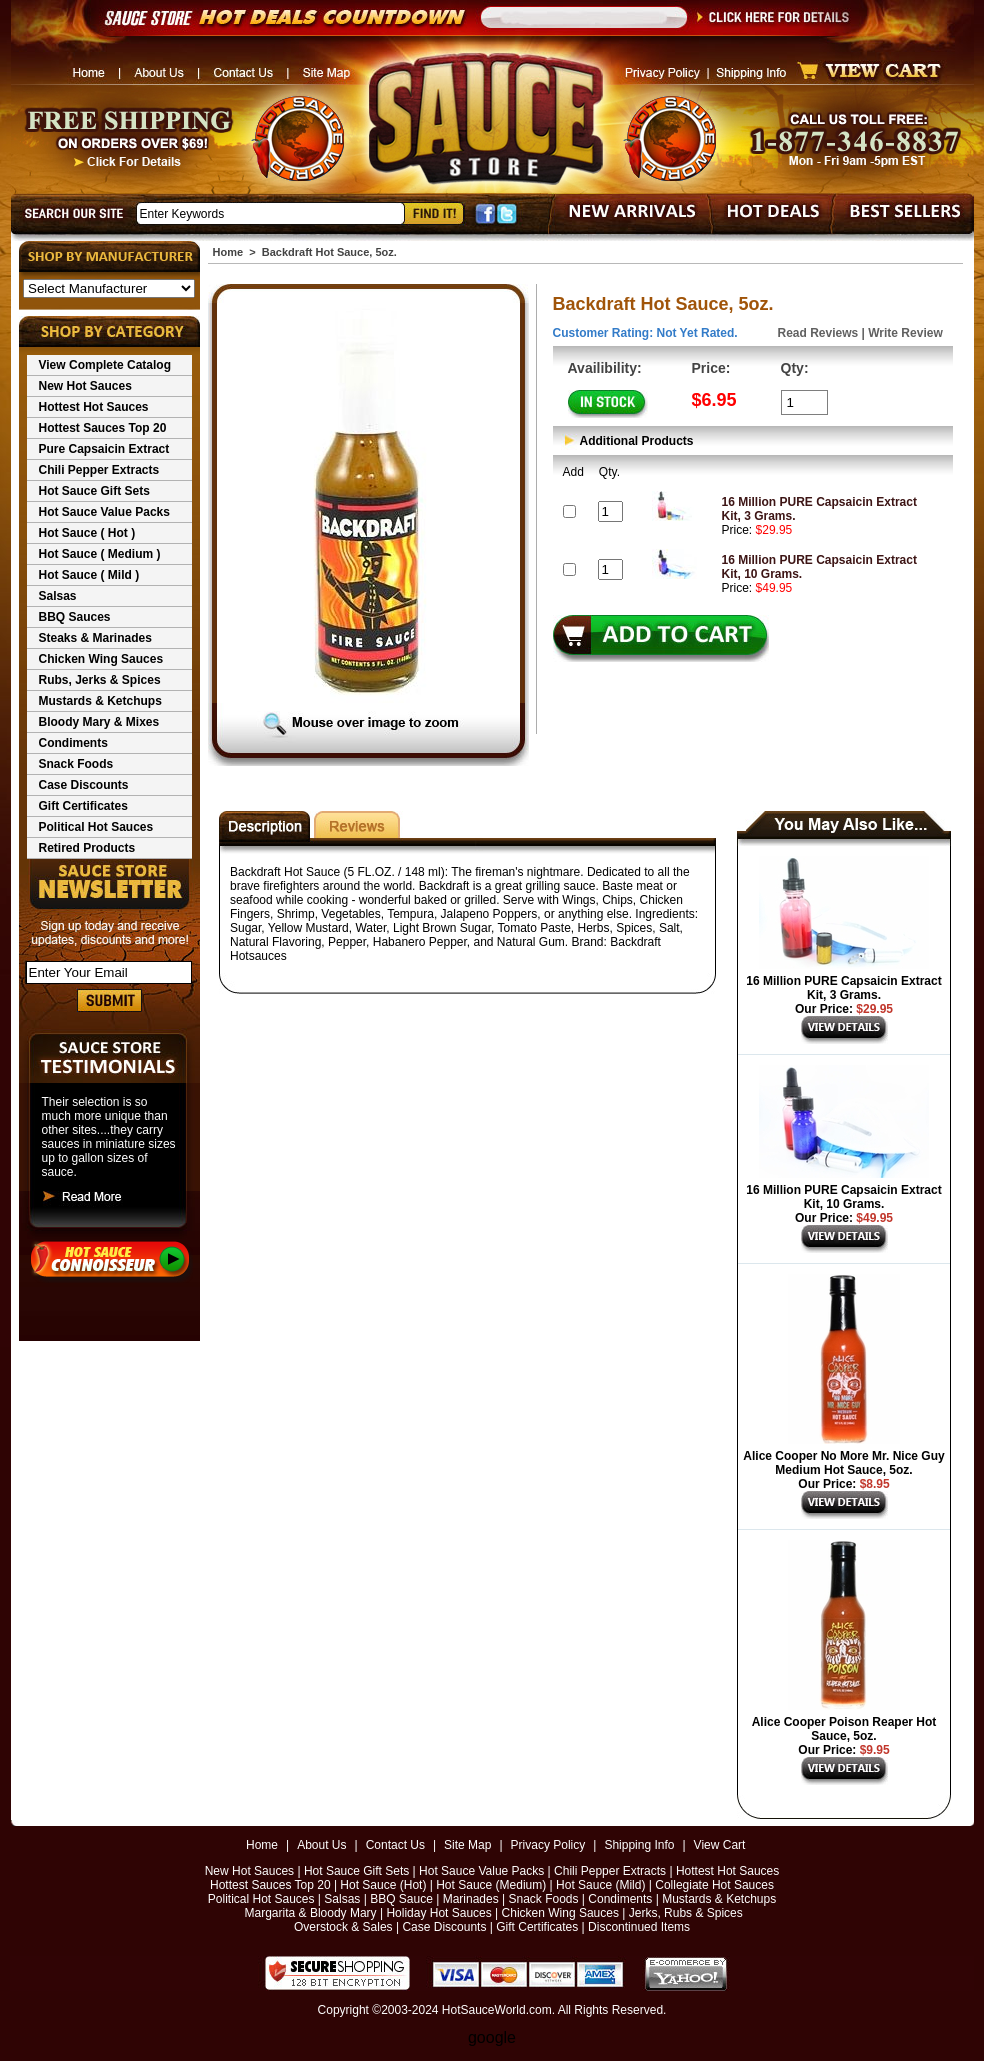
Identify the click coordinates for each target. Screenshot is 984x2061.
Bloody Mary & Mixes (99, 722)
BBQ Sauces (75, 617)
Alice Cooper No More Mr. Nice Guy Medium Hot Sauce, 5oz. (843, 1463)
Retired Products (87, 848)
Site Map (467, 1845)
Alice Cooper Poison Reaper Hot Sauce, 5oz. (844, 1729)
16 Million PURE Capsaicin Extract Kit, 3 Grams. (843, 988)
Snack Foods (76, 764)
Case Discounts (84, 785)
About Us (321, 1845)
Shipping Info (639, 1845)
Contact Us (395, 1845)
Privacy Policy (548, 1845)
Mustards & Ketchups (100, 701)
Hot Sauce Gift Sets (94, 491)
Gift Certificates (83, 806)
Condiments (73, 743)
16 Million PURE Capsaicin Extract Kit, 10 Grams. (843, 1197)
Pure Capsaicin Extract (104, 449)
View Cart (720, 1845)
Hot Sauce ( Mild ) (89, 575)
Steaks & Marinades (95, 638)
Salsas (58, 596)
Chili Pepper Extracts (99, 470)
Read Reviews (818, 333)
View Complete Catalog (105, 365)
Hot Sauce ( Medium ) (100, 554)
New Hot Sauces (85, 386)
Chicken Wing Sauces (101, 659)
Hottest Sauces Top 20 (103, 428)
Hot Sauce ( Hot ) (87, 533)
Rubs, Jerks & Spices (100, 680)
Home (228, 252)
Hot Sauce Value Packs (104, 512)
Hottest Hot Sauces (94, 407)
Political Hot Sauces (96, 827)
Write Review (905, 333)
